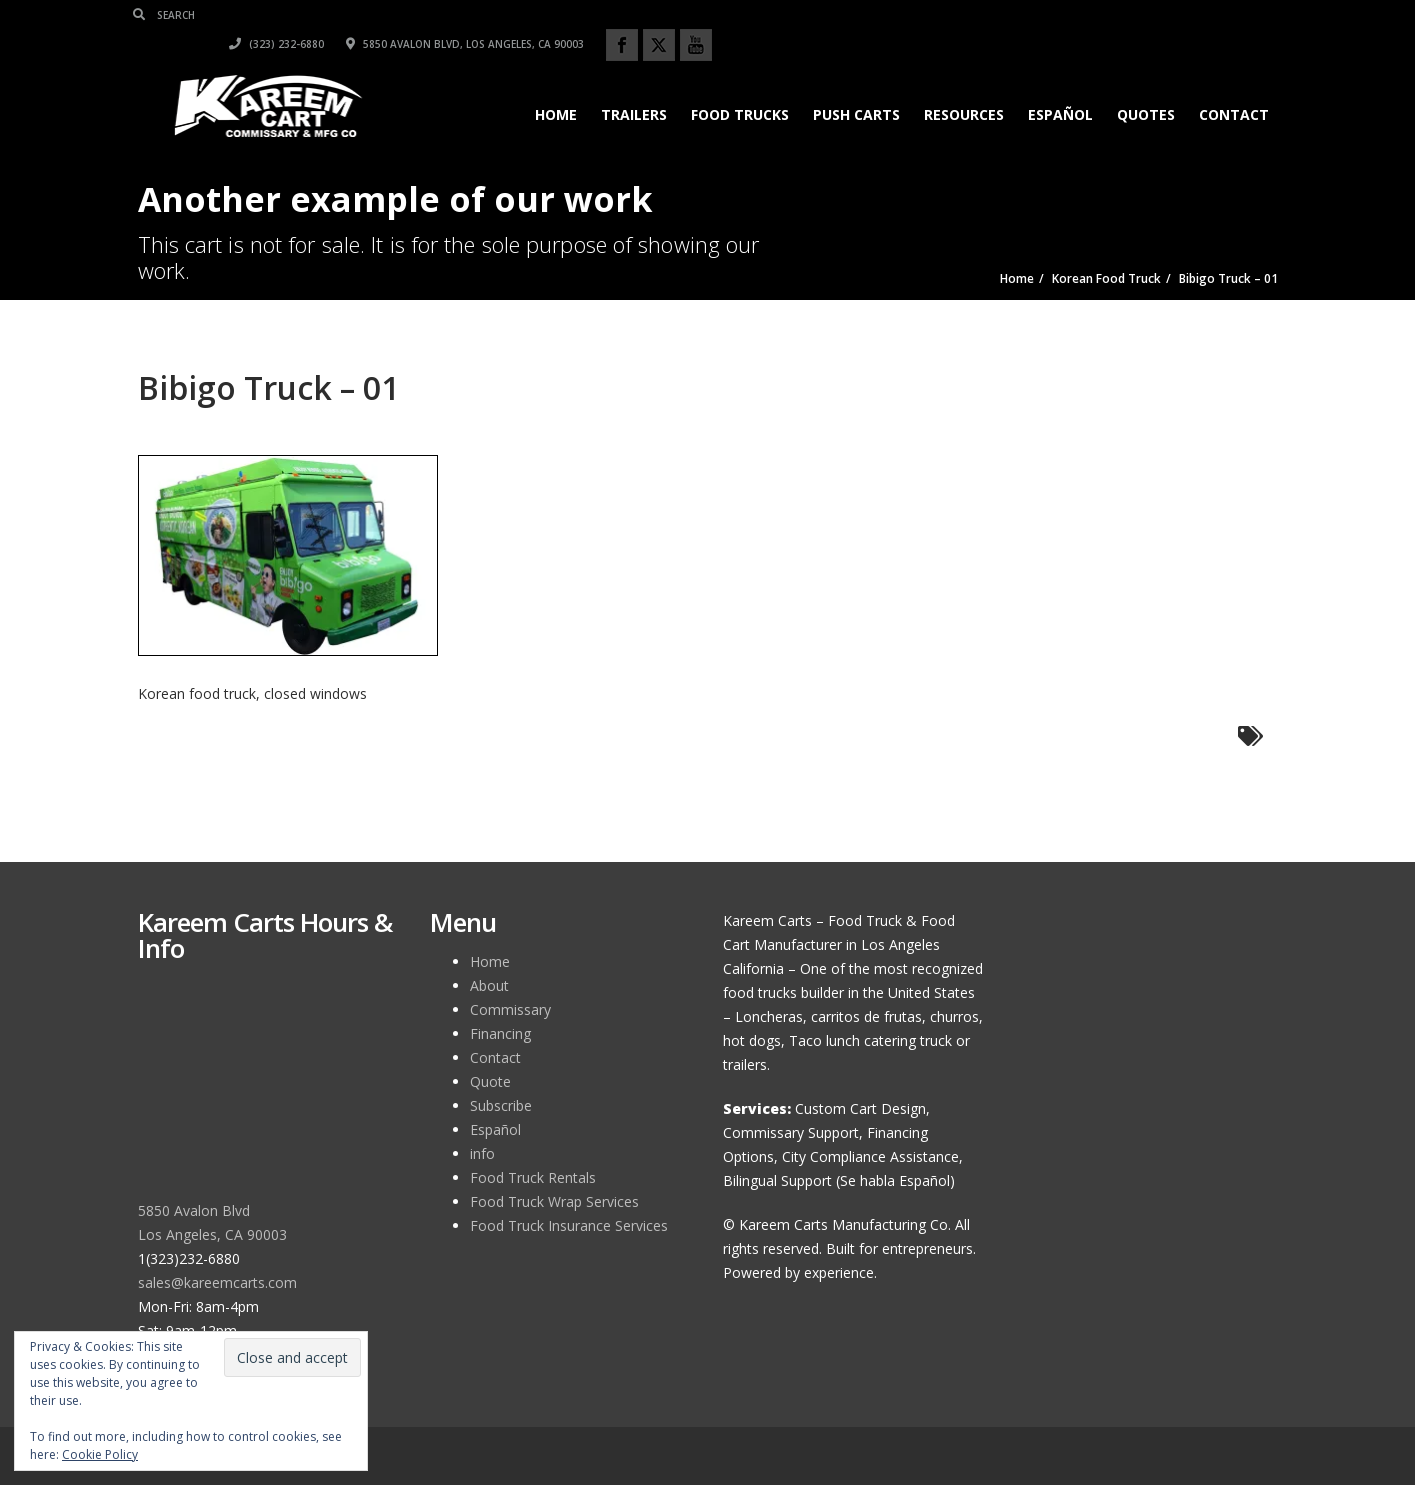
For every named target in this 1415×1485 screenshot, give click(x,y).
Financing (500, 1033)
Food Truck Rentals (533, 1177)
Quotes (1142, 85)
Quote (490, 1081)
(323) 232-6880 (842, 15)
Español (1056, 85)
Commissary (510, 1009)
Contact (1230, 85)
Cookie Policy (100, 1454)
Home (552, 85)
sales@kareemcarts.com (217, 1282)
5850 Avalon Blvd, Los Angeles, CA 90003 (1031, 15)
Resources (960, 85)
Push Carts (852, 85)
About (489, 985)
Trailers (630, 85)
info (482, 1153)
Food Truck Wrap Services (554, 1201)
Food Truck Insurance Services (569, 1225)
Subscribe (501, 1105)
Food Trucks (736, 85)
